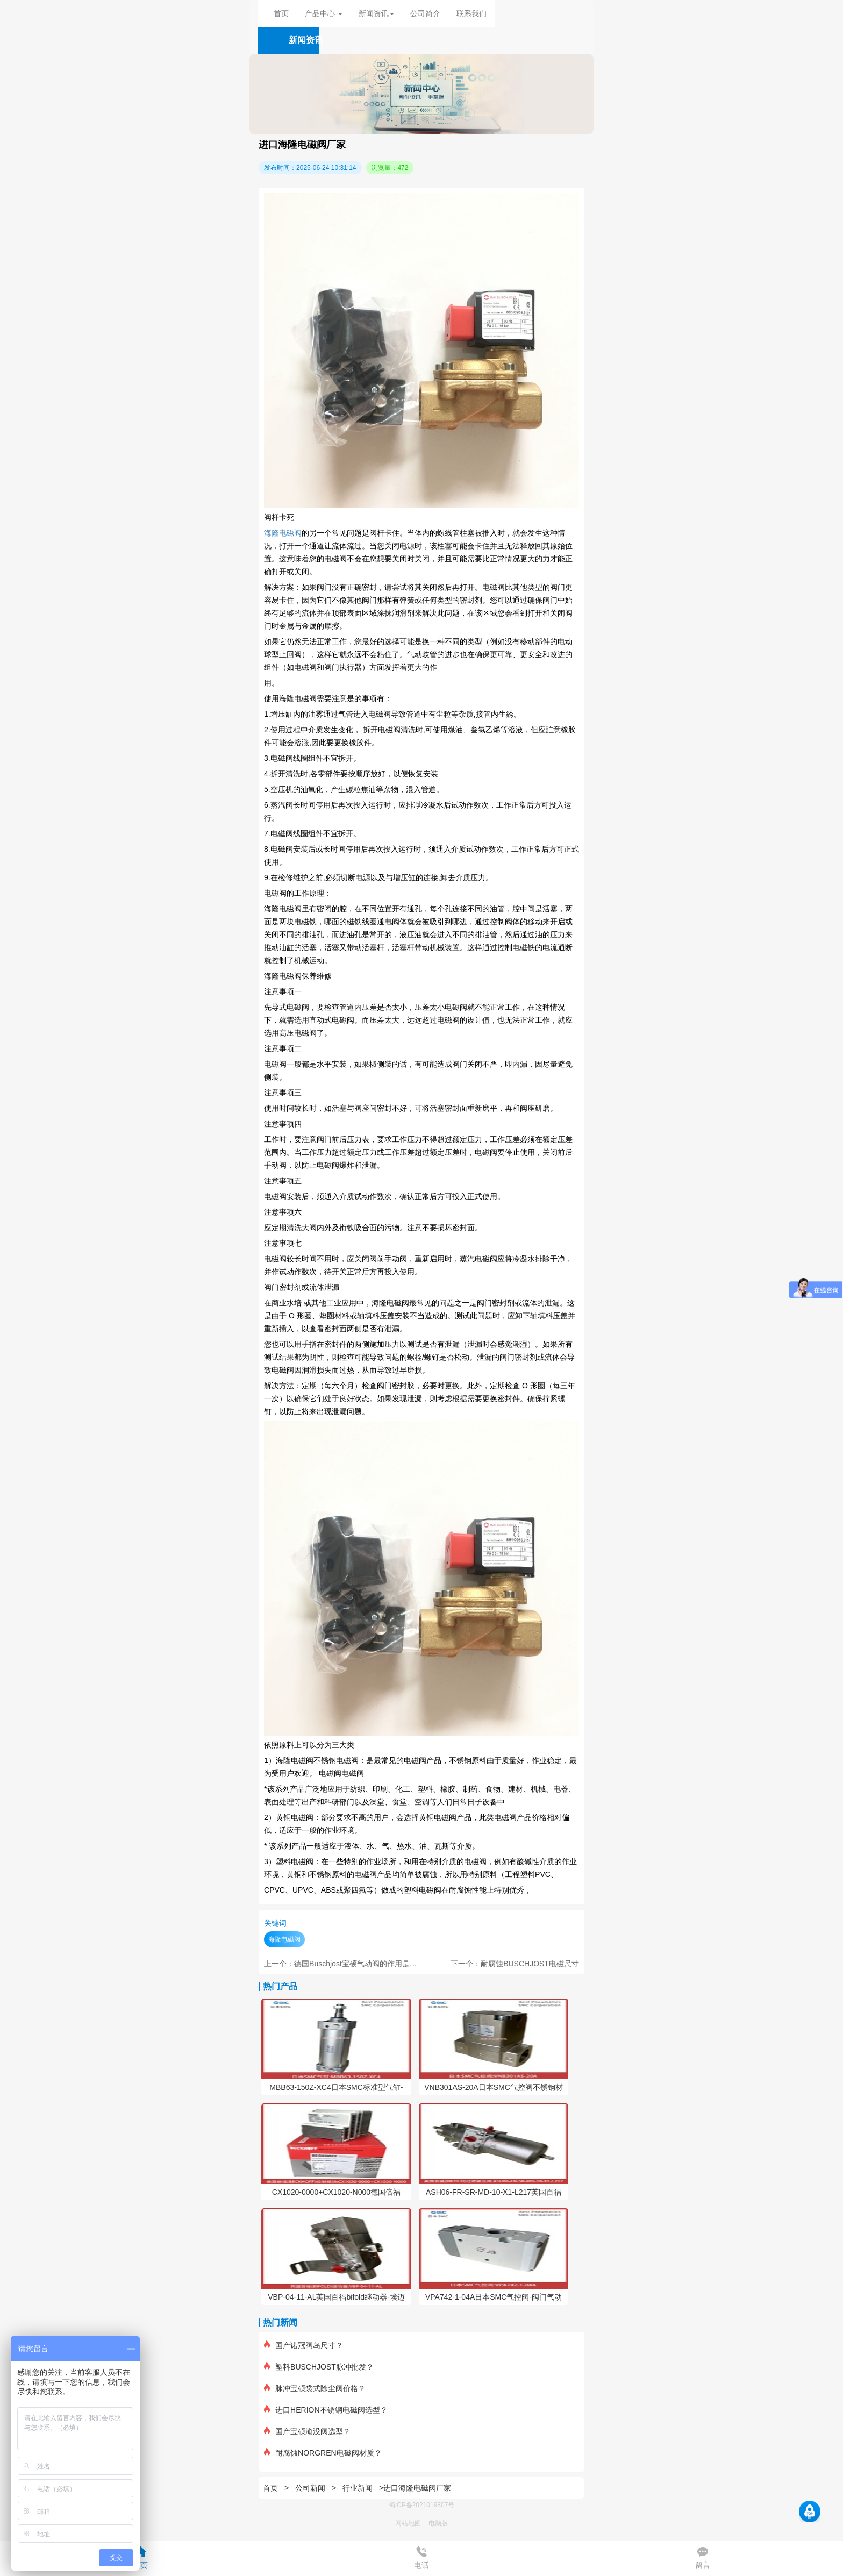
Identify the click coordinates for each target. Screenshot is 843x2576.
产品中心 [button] (323, 13)
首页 (281, 13)
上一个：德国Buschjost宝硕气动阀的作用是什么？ (348, 1963)
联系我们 (471, 13)
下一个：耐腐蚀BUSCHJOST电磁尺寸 (515, 1963)
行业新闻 (357, 2488)
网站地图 (408, 2523)
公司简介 (425, 13)
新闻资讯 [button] (376, 13)
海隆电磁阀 (283, 533)
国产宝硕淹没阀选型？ (307, 2431)
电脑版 (438, 2523)
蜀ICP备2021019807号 (422, 2505)
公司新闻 (310, 2488)
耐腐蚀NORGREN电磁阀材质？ (323, 2453)
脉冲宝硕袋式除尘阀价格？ (315, 2388)
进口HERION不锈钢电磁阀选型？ (325, 2410)
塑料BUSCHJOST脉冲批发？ (319, 2367)
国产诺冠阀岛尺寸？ (303, 2345)
